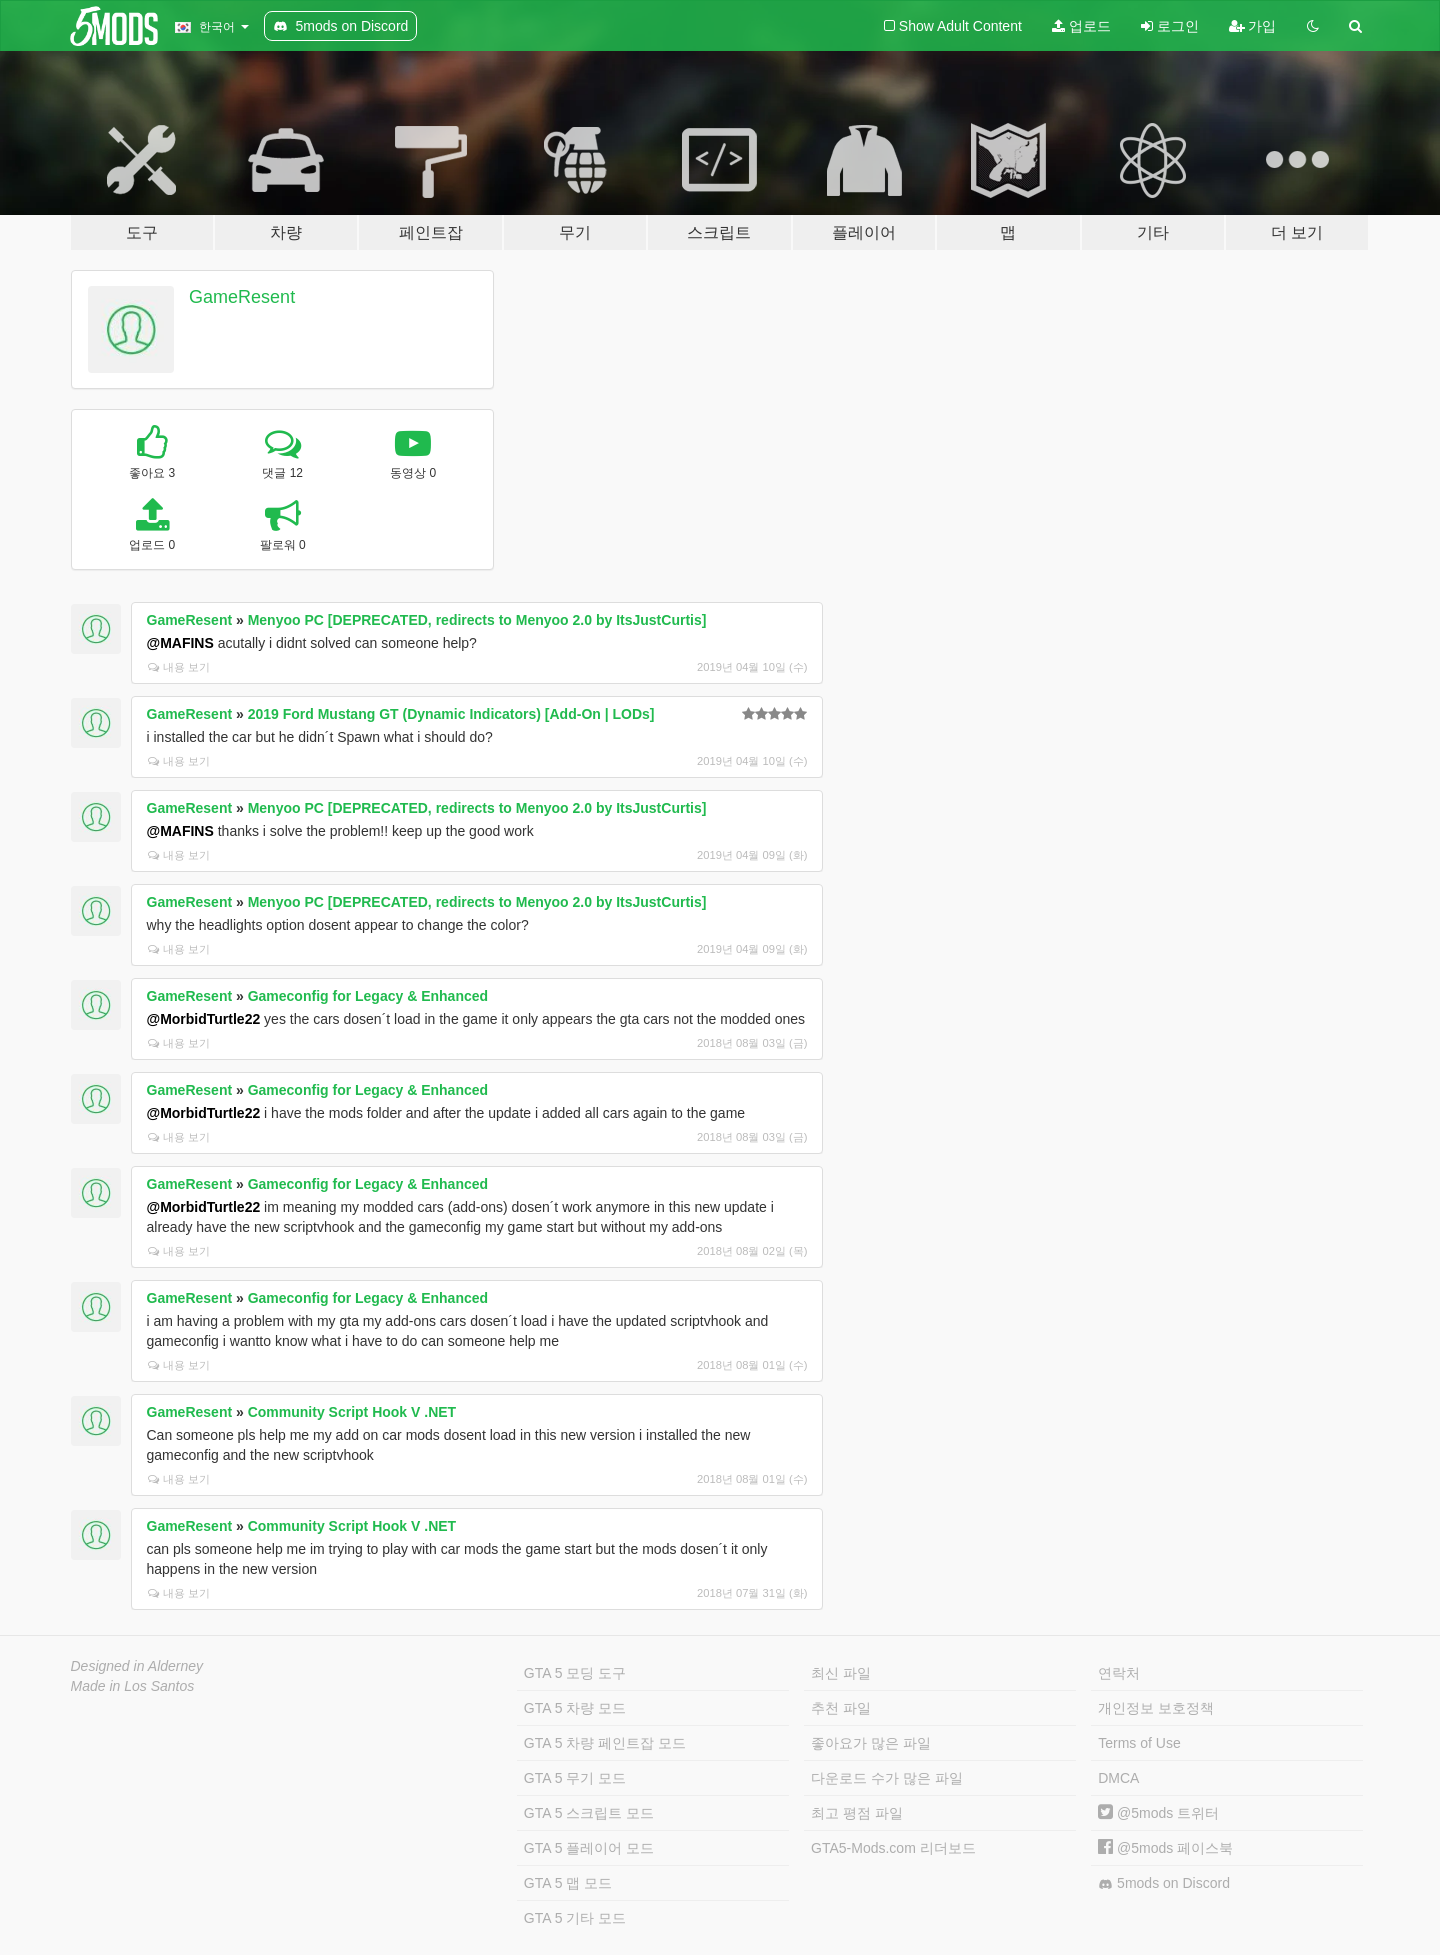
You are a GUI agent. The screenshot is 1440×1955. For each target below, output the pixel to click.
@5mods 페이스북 (1165, 1848)
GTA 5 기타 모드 (575, 1918)
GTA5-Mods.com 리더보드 (893, 1848)
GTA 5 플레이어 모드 (589, 1848)
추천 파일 (841, 1708)
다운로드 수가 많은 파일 (887, 1778)
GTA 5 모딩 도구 (575, 1673)
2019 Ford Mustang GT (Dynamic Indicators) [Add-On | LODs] (451, 714)
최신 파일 (841, 1673)
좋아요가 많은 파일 (871, 1743)
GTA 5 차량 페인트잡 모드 (605, 1743)
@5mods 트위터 (1158, 1813)
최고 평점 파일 (857, 1813)
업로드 (1081, 26)
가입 (1253, 26)
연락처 (1119, 1673)
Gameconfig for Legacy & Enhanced (368, 996)
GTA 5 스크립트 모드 (589, 1813)
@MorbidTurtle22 (204, 1019)
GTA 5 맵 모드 (568, 1883)
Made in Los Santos (133, 1686)
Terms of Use (1139, 1743)
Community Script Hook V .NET (352, 1412)
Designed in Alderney (137, 1666)
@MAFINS (180, 643)
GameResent (242, 297)
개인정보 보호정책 (1156, 1708)
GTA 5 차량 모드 (575, 1708)
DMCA (1118, 1778)
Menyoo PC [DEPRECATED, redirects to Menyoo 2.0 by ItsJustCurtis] (477, 620)
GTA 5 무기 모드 (575, 1778)
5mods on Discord (1164, 1883)
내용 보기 (179, 667)
